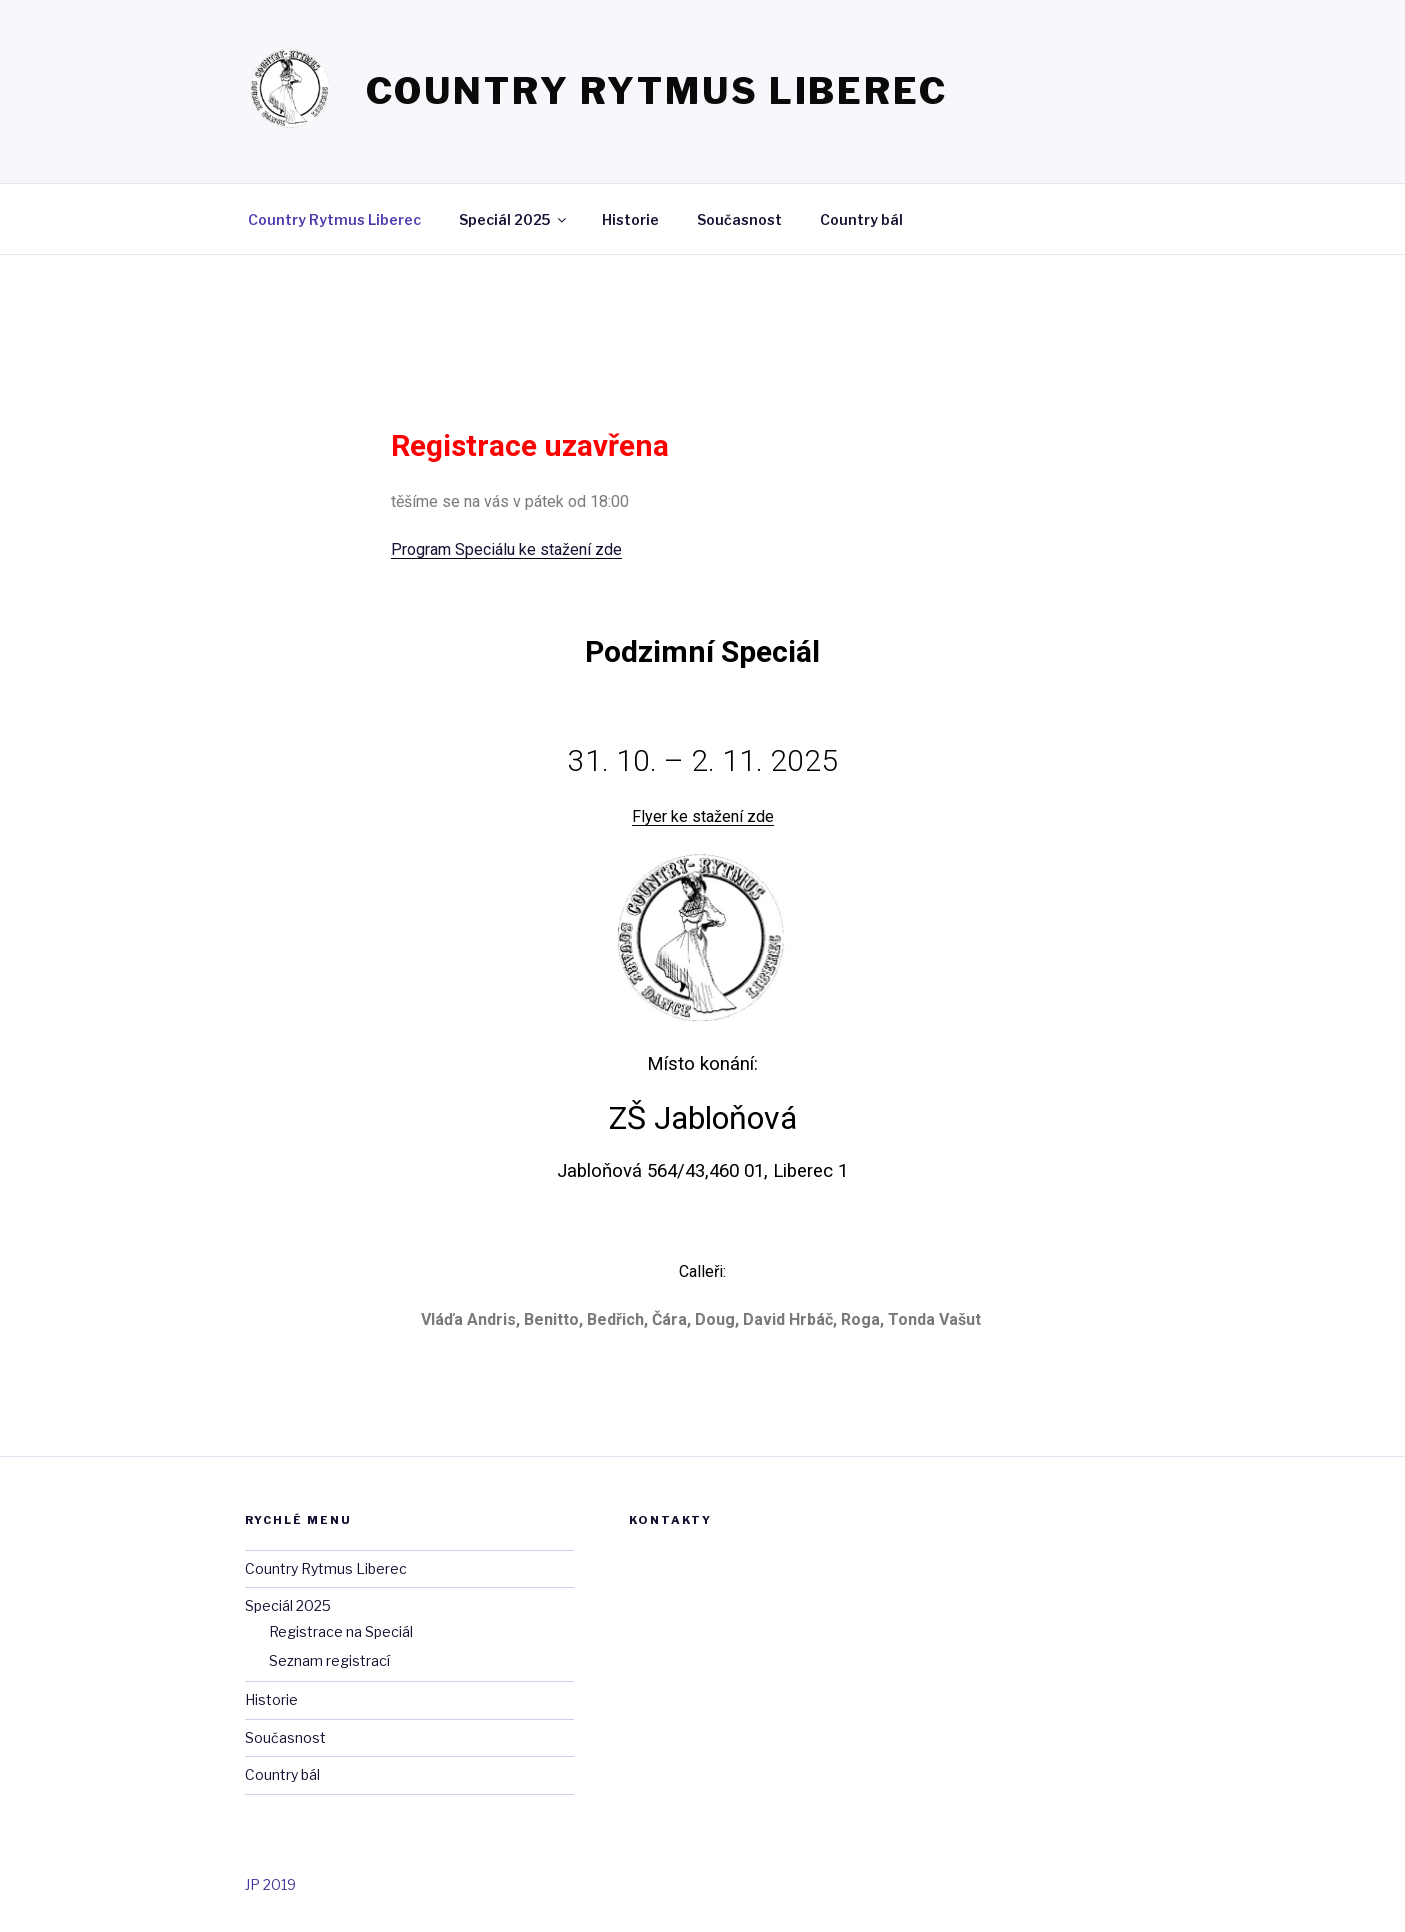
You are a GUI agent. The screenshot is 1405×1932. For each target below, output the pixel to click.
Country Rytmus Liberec (657, 91)
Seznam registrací (329, 1660)
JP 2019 (270, 1884)
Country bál (861, 219)
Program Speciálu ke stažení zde (506, 549)
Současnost (739, 219)
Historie (630, 219)
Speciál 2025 (514, 219)
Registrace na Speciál (341, 1631)
